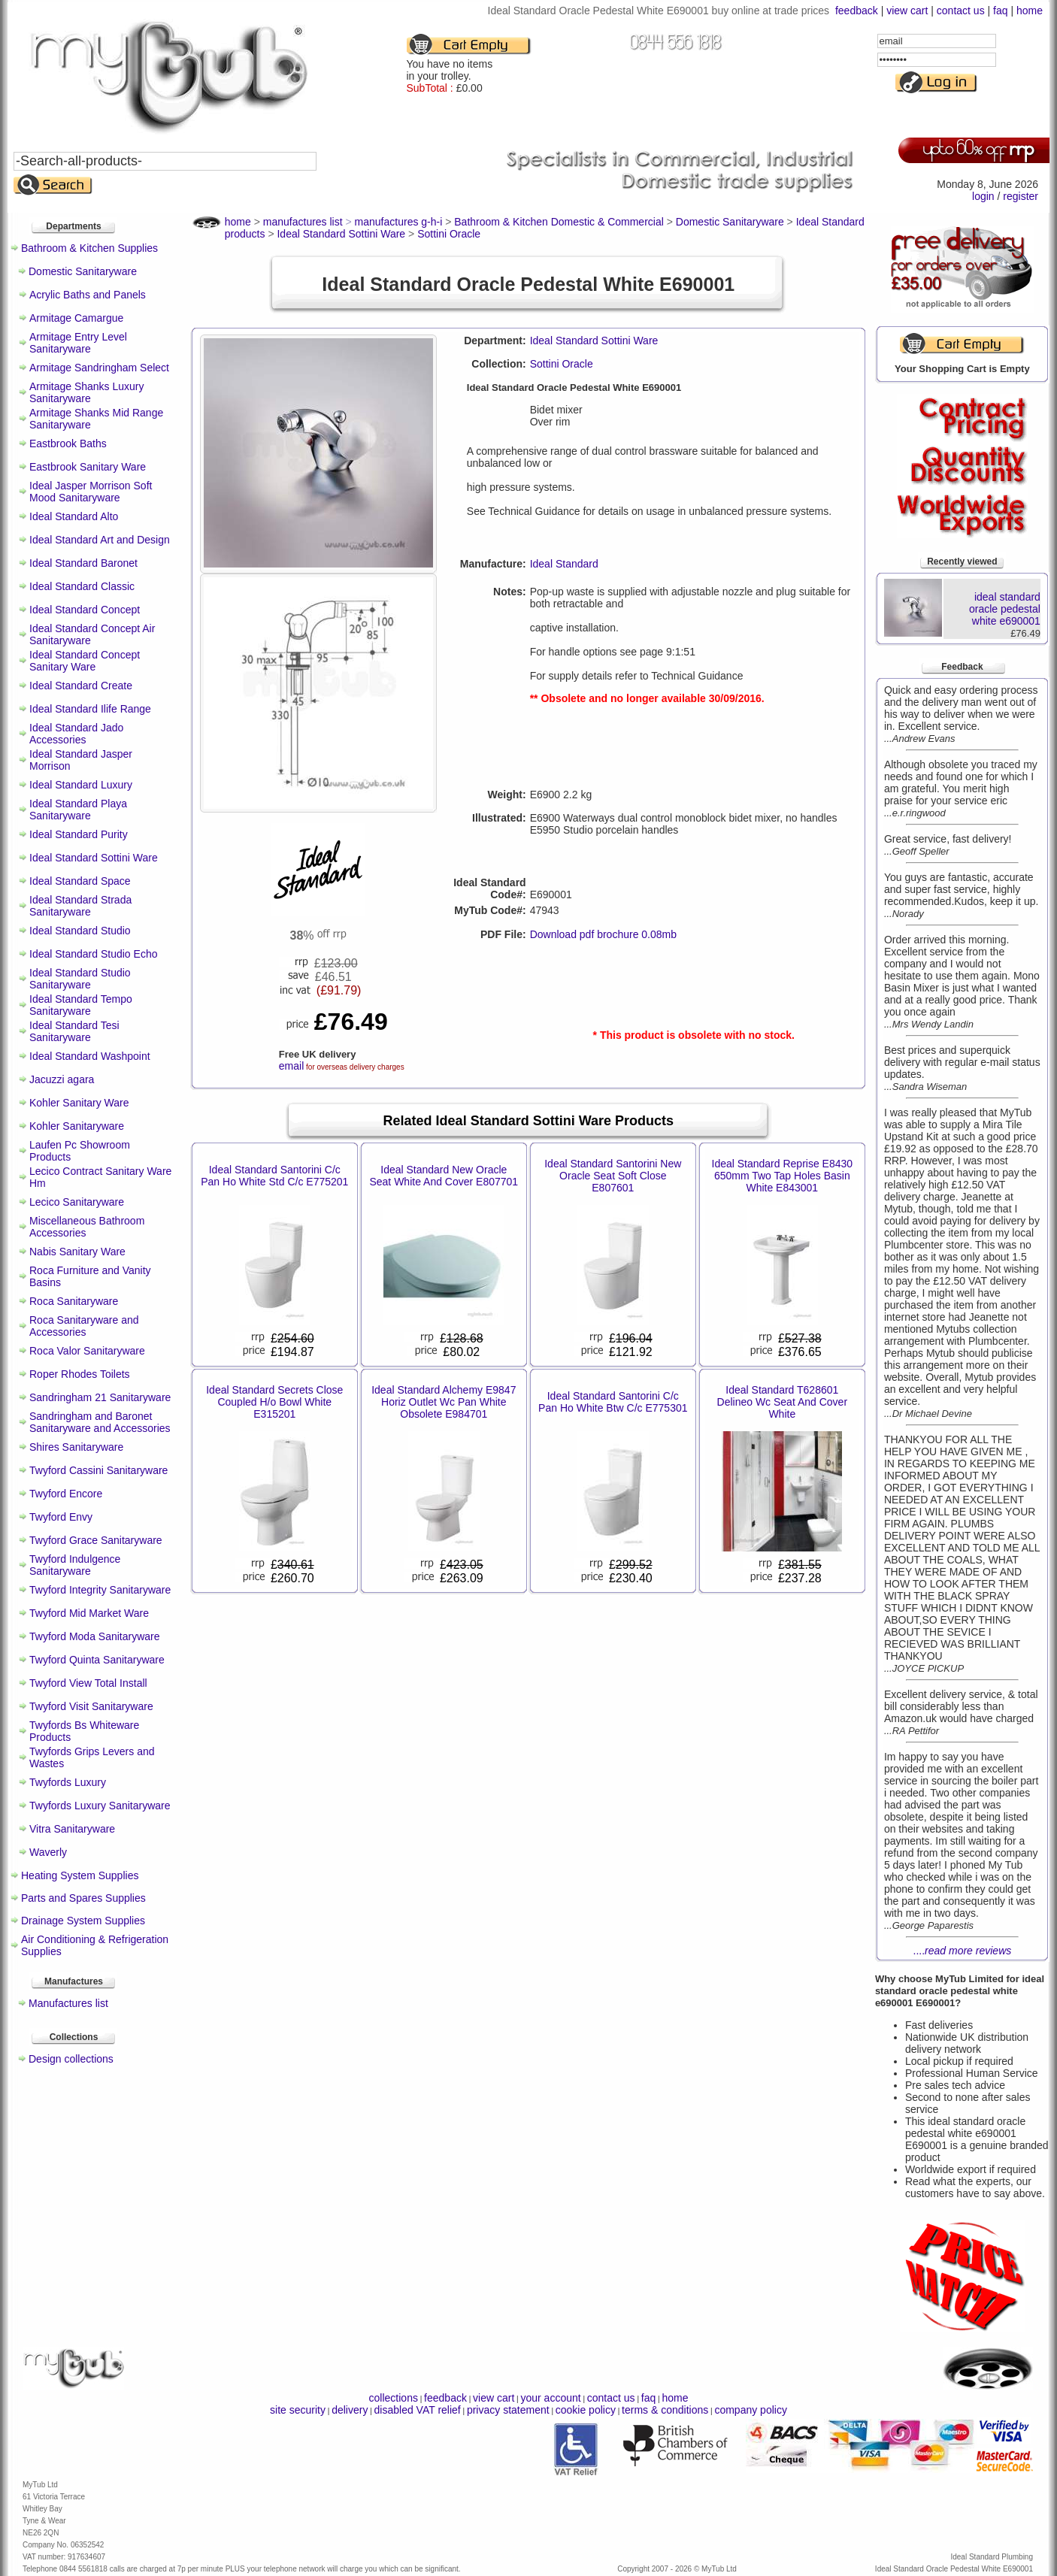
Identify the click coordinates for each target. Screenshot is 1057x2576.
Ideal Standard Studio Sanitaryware (80, 979)
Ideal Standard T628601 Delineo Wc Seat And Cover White (782, 1402)
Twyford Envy (60, 1517)
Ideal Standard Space (80, 881)
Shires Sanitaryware (76, 1447)
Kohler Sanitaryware (76, 1126)
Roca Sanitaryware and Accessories (84, 1326)
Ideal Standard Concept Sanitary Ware (84, 661)
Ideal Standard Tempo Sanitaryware (80, 1005)
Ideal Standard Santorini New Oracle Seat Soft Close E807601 (612, 1176)
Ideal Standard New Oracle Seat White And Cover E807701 (443, 1176)
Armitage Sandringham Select (99, 368)
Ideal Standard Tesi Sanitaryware (74, 1031)
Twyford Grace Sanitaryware (95, 1540)
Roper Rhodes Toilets (79, 1374)
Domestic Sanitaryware (83, 271)
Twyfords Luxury (67, 1782)
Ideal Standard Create (80, 686)
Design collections (71, 2059)
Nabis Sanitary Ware (77, 1252)
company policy (750, 2410)
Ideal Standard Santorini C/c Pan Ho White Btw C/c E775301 (612, 1402)
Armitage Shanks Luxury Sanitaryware (86, 392)
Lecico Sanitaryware (76, 1202)
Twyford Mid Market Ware (89, 1613)
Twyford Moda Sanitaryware (94, 1636)
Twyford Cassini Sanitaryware (98, 1470)
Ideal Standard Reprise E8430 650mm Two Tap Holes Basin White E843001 (782, 1176)
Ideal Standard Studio (80, 931)
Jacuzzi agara (61, 1079)
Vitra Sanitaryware (72, 1829)
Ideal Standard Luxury (80, 785)
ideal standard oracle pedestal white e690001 (1004, 609)
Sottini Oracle (561, 364)
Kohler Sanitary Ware (79, 1103)
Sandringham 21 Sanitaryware (100, 1397)
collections (393, 2398)
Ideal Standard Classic (82, 586)
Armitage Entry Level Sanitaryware (78, 343)
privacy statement (508, 2410)
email (291, 1066)
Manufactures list (68, 2003)
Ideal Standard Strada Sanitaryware (80, 906)
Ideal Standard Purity (78, 834)
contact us (961, 11)
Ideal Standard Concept (84, 610)
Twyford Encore (65, 1494)
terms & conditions (665, 2410)
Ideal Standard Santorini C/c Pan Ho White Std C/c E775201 (274, 1176)
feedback (856, 11)
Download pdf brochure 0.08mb (603, 934)
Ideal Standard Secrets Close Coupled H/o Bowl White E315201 (274, 1402)
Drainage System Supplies (83, 1921)
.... (962, 1951)
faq (1000, 11)
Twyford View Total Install (88, 1683)
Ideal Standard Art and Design (99, 540)
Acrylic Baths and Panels (87, 295)
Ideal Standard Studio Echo (93, 954)
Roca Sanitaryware (73, 1301)
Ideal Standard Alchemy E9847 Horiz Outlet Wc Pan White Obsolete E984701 (443, 1402)
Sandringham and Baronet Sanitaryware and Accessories (100, 1422)
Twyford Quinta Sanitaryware (97, 1660)
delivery (350, 2410)
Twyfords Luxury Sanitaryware (100, 1806)
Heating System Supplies (79, 1875)
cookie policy (586, 2410)
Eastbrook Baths (68, 443)
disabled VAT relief (417, 2410)
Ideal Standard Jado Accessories (76, 734)
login (983, 196)
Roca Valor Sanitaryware (87, 1351)
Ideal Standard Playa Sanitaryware (78, 810)
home (1029, 11)
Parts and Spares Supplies (83, 1898)
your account (550, 2398)
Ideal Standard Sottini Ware (93, 858)
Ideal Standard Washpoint (89, 1056)
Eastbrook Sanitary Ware (87, 467)
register (1020, 196)
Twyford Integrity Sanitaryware (100, 1590)
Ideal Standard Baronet (83, 563)
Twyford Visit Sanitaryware (91, 1706)
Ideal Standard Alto (73, 516)
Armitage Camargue (76, 318)
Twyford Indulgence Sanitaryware (74, 1565)
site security (298, 2410)
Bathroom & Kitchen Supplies (89, 248)
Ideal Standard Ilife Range (90, 709)
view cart (907, 11)
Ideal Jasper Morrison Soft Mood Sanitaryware (90, 492)
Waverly (48, 1852)
